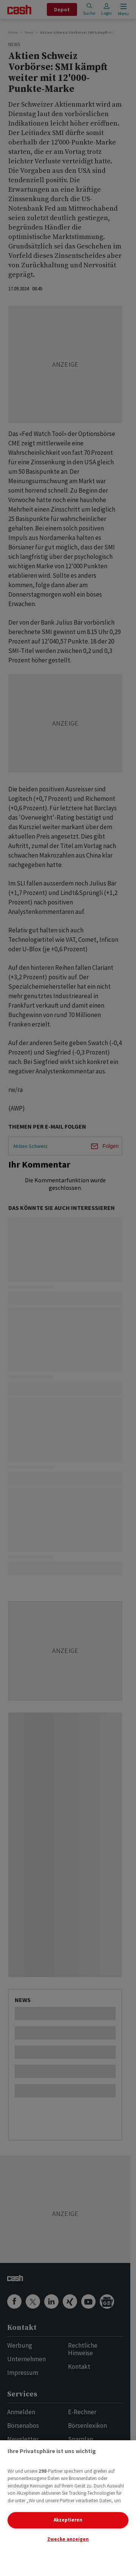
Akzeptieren (68, 2520)
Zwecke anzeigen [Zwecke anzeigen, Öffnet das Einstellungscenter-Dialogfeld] (68, 2539)
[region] (68, 2508)
